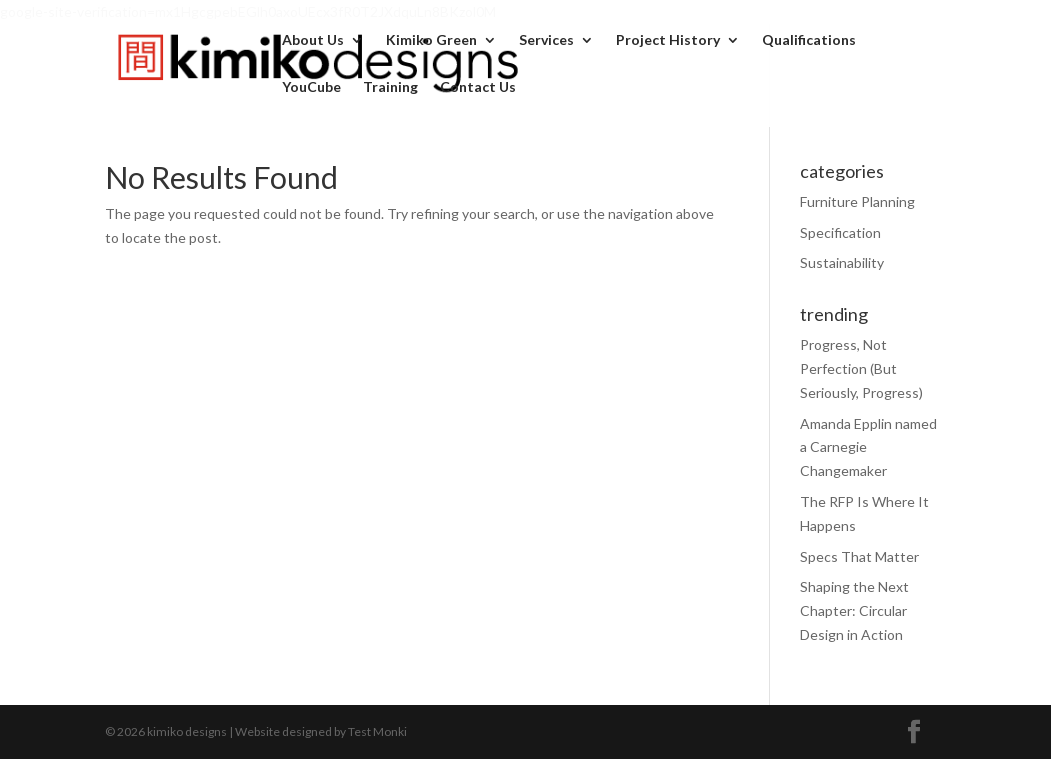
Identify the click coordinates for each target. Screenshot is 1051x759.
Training (390, 87)
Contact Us (478, 87)
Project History (668, 40)
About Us (313, 40)
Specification (840, 232)
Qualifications (809, 40)
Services (546, 40)
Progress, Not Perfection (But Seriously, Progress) (861, 368)
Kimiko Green (431, 40)
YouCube (311, 87)
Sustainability (842, 262)
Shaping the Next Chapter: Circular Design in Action (854, 610)
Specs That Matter (859, 556)
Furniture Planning (857, 201)
